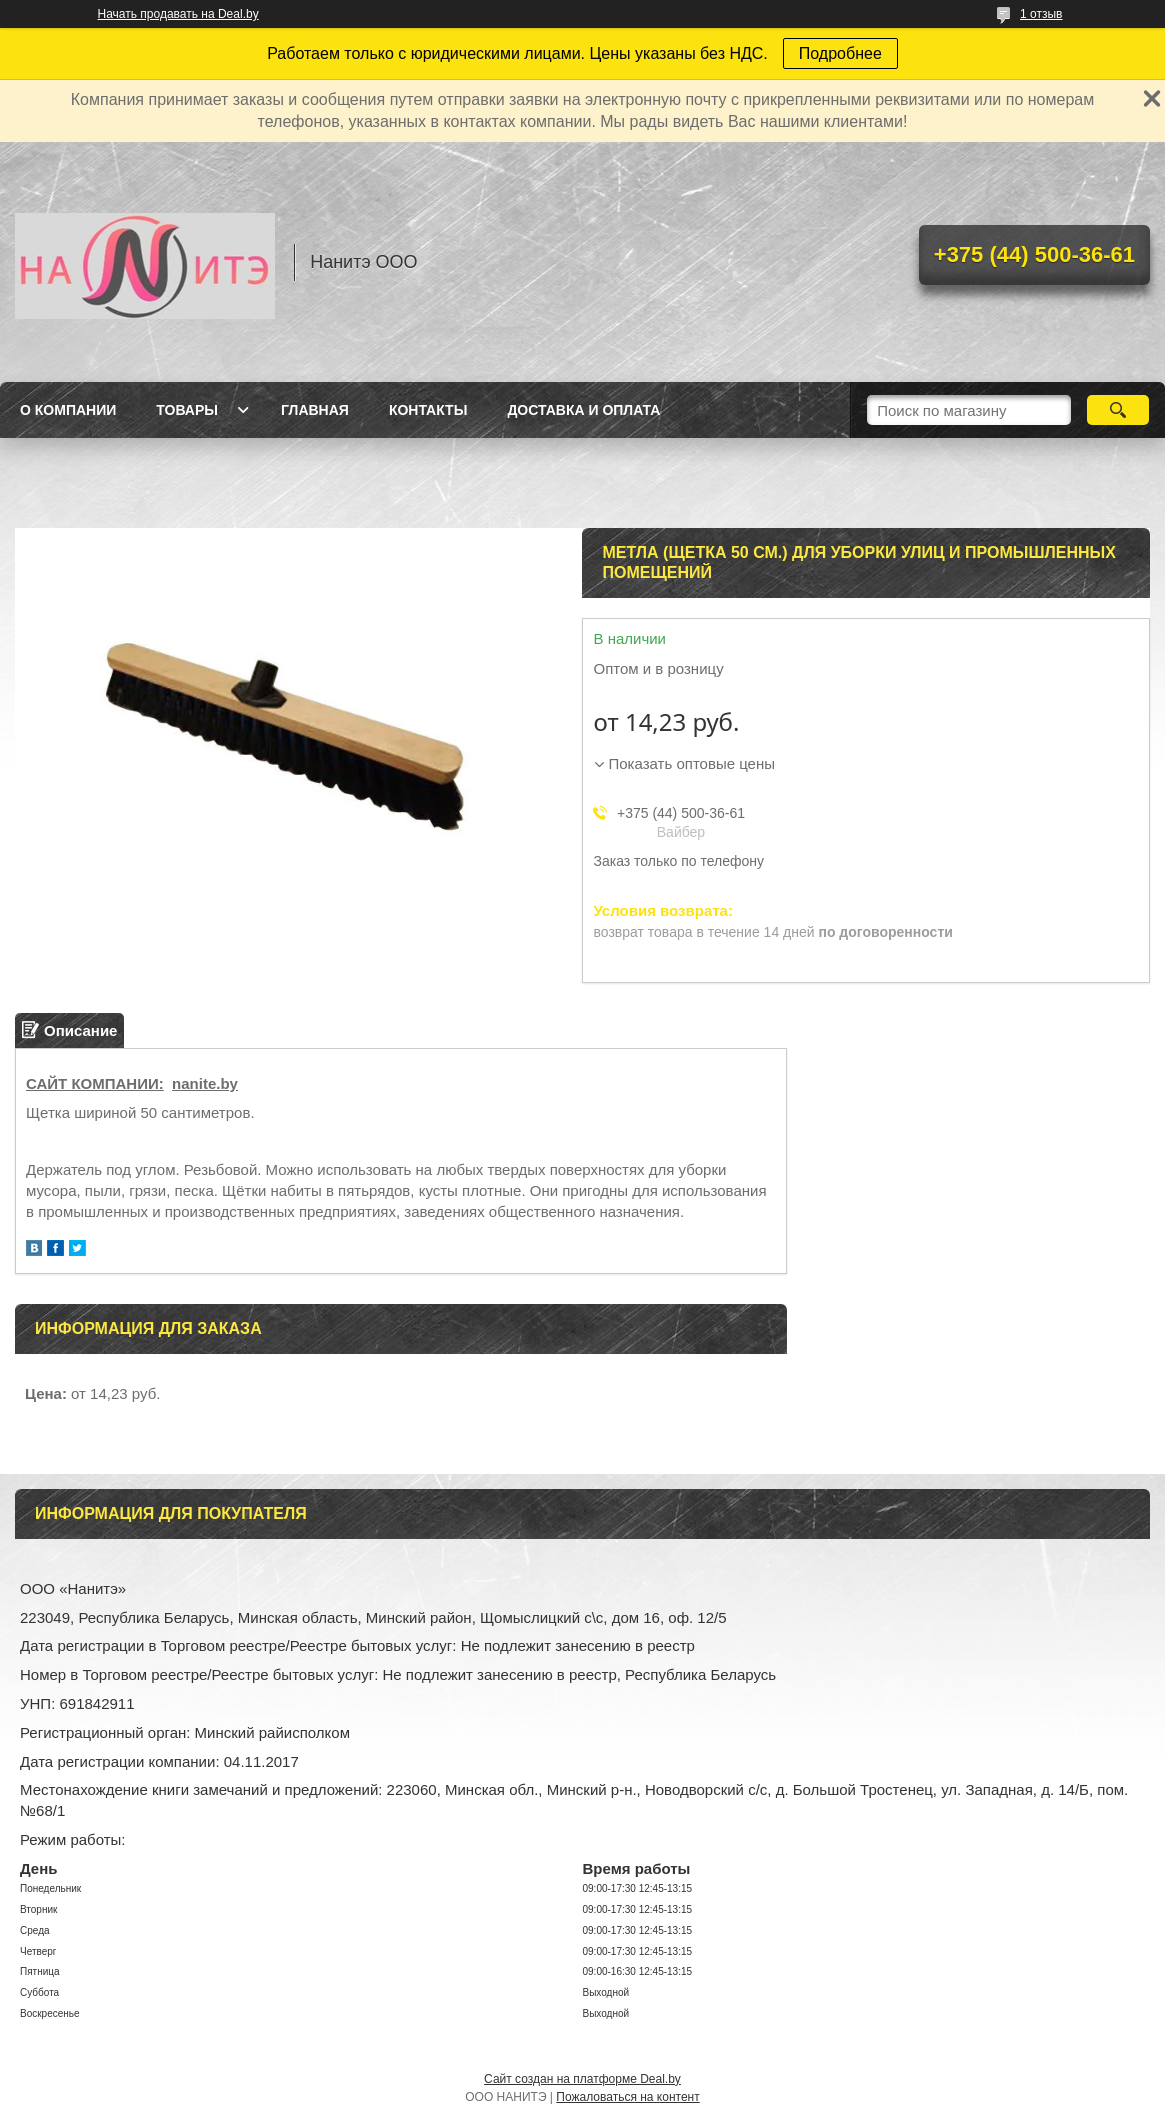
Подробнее (840, 53)
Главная (315, 410)
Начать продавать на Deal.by (178, 14)
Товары (187, 410)
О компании (68, 410)
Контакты (428, 410)
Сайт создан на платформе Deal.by (582, 2079)
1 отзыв (1041, 14)
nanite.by (205, 1083)
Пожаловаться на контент (627, 2097)
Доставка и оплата (583, 410)
